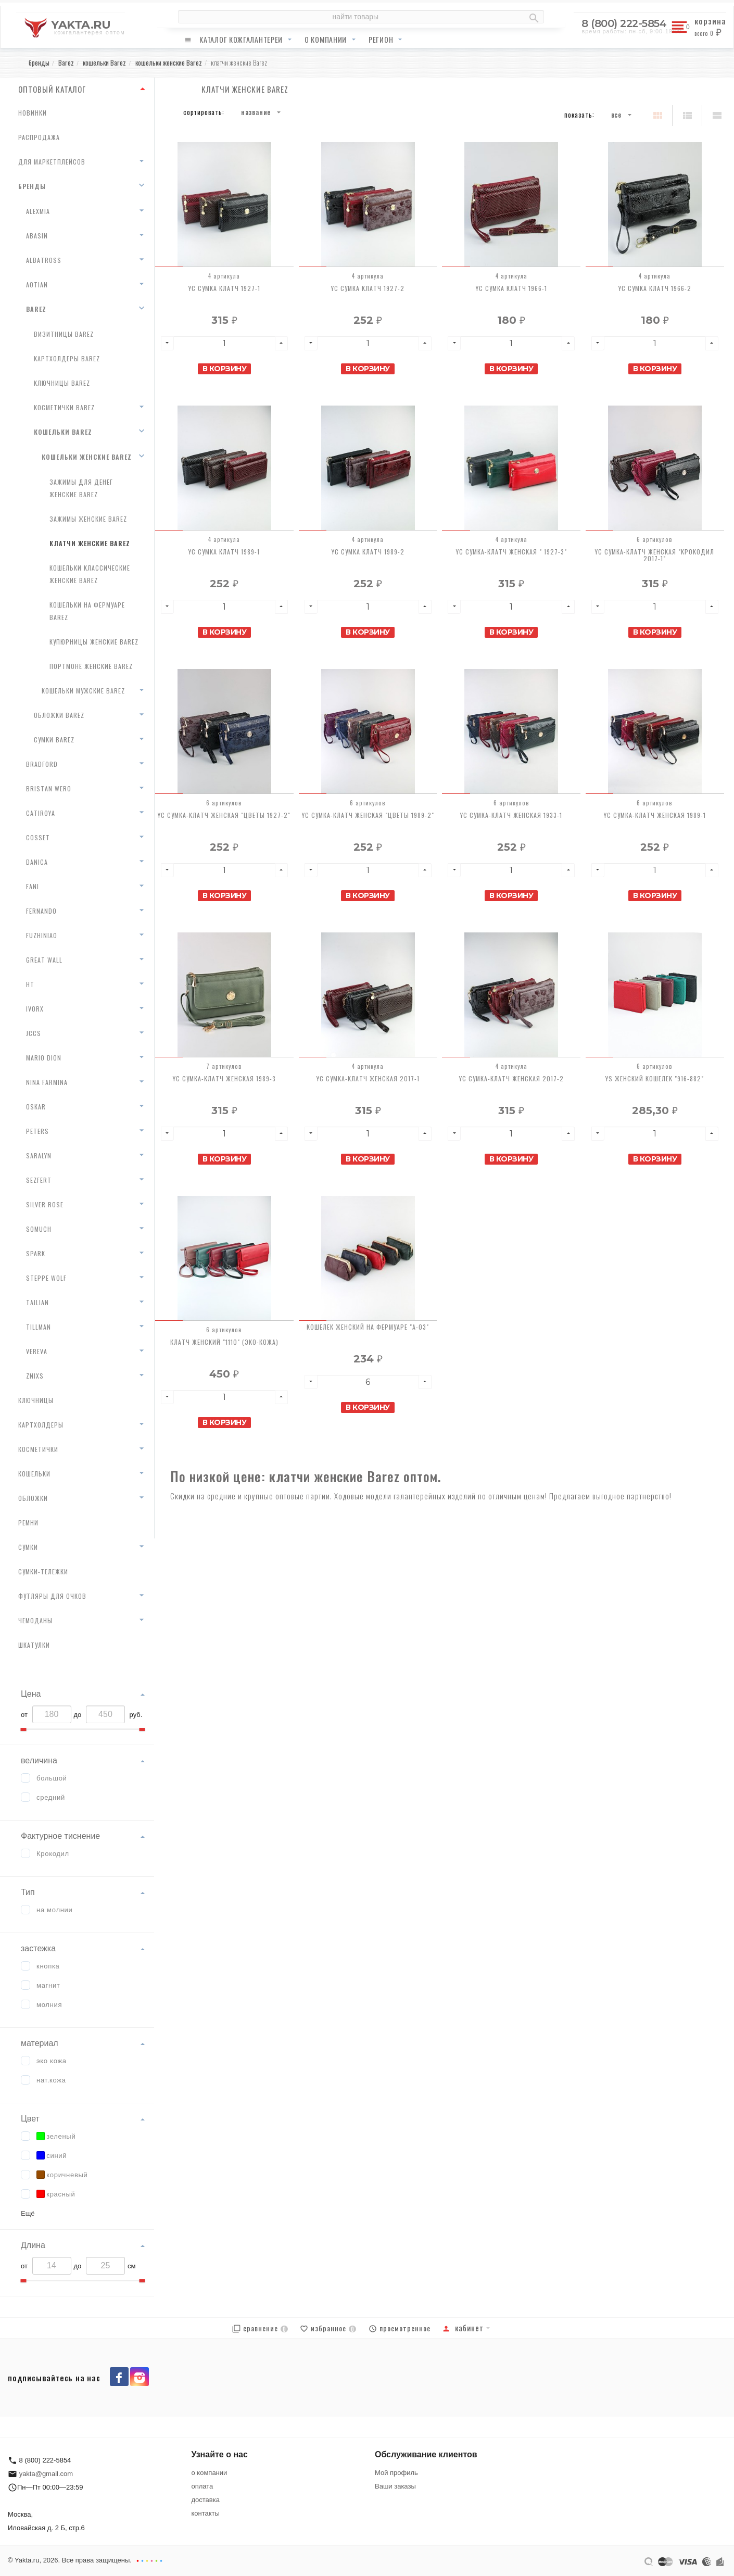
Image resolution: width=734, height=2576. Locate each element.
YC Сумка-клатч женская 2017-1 (368, 1078)
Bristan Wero (48, 788)
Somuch (39, 1228)
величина (39, 1760)
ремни (28, 1522)
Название (256, 112)
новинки (32, 112)
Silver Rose (45, 1204)
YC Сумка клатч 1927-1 (224, 288)
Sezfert (39, 1180)
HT (30, 984)
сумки (28, 1547)
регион (381, 39)
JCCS (33, 1033)
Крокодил (52, 1854)
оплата (202, 2486)
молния (49, 2005)
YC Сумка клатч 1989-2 (368, 551)
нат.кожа (51, 2080)
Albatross (43, 260)
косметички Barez (64, 407)
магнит (48, 1985)
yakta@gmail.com (46, 2474)
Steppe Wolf (46, 1277)
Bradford (42, 764)
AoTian (37, 284)
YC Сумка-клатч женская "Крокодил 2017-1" (654, 555)
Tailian (37, 1302)
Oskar (36, 1106)
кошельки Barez (63, 431)
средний (50, 1797)
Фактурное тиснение (60, 1836)
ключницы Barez (62, 382)
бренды (32, 186)
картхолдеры (41, 1424)
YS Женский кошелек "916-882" (654, 1078)
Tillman (38, 1326)
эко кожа (51, 2061)
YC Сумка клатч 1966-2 (654, 288)
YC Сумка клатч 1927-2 (367, 288)
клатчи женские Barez (89, 543)
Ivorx (35, 1008)
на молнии (54, 1910)
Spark (35, 1253)
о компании (326, 39)
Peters (37, 1131)
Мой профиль (396, 2473)
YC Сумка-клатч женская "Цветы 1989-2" (368, 815)
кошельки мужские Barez (83, 690)
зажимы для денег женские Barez (81, 488)
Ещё (28, 2213)
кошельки (34, 1473)
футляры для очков (52, 1596)
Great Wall (44, 959)
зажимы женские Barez (88, 518)
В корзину (225, 368)
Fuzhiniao (41, 935)
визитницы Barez (64, 334)
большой (51, 1778)
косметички (38, 1449)
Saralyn (39, 1155)
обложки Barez (59, 715)
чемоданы (35, 1620)
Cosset (38, 837)
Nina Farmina (47, 1082)
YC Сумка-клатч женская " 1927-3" (511, 551)
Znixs (35, 1375)
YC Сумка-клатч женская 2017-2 (511, 1078)
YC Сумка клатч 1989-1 (224, 551)
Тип (28, 1892)
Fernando (41, 910)
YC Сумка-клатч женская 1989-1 (655, 815)
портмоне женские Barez (91, 666)
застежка (38, 1948)
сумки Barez (54, 739)
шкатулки (34, 1644)
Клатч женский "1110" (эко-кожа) (224, 1341)
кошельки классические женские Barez (89, 574)
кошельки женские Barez (87, 456)
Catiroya (40, 813)
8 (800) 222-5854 (623, 23)
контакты (206, 2513)
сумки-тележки (43, 1571)
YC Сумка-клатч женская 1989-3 (224, 1078)
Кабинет (463, 2327)
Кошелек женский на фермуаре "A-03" (368, 1326)
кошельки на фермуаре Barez (87, 611)
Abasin (37, 235)
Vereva (36, 1351)
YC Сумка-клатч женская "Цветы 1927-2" (224, 815)
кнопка (48, 1966)
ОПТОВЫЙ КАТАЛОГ (52, 89)
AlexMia (38, 211)
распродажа (39, 137)
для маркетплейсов (51, 161)
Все (616, 114)
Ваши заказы (395, 2486)
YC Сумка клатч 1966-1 (511, 288)
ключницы (36, 1400)
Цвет (30, 2118)
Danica (37, 861)
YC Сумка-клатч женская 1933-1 (511, 815)
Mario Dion (43, 1057)
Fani (32, 886)
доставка (206, 2500)
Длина (33, 2245)
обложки (33, 1498)
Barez (36, 309)
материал (39, 2043)
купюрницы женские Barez (93, 641)
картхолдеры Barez (67, 358)
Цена (31, 1693)
